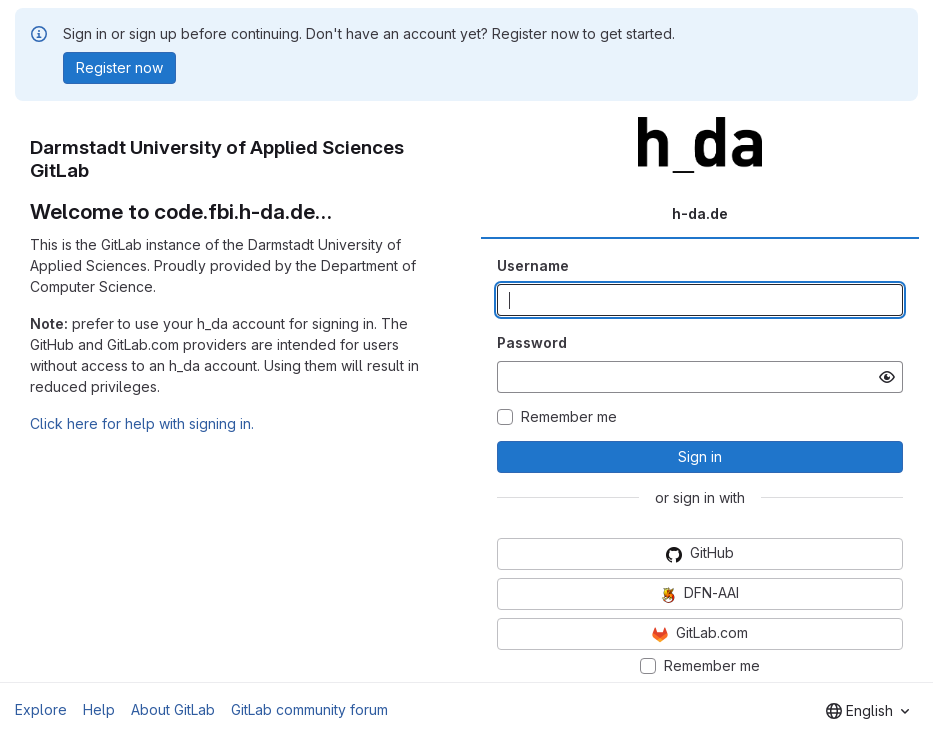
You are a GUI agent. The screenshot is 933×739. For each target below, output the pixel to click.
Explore (41, 709)
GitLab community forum (309, 709)
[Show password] (887, 377)
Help (99, 709)
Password (532, 342)
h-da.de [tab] (700, 213)
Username (533, 265)
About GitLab (173, 709)
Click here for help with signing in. (142, 423)
